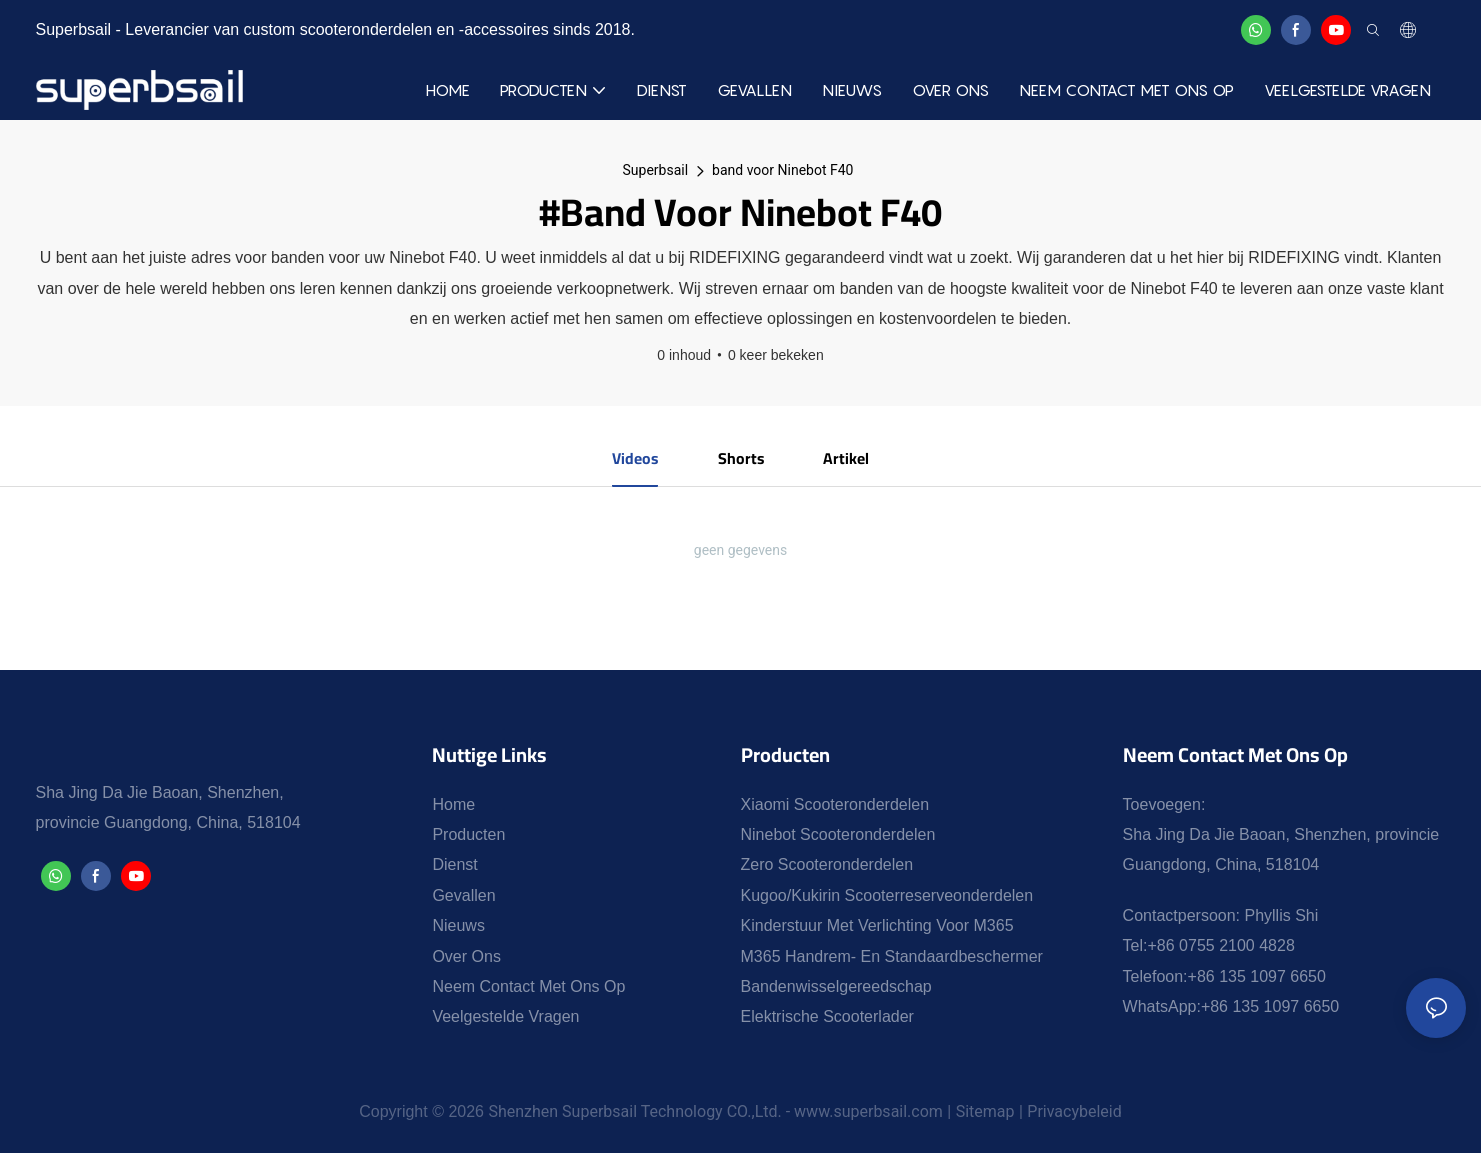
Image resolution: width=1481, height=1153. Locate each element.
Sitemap (985, 1112)
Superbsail (656, 170)
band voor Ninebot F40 (782, 170)
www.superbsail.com (868, 1112)
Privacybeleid (1074, 1112)
